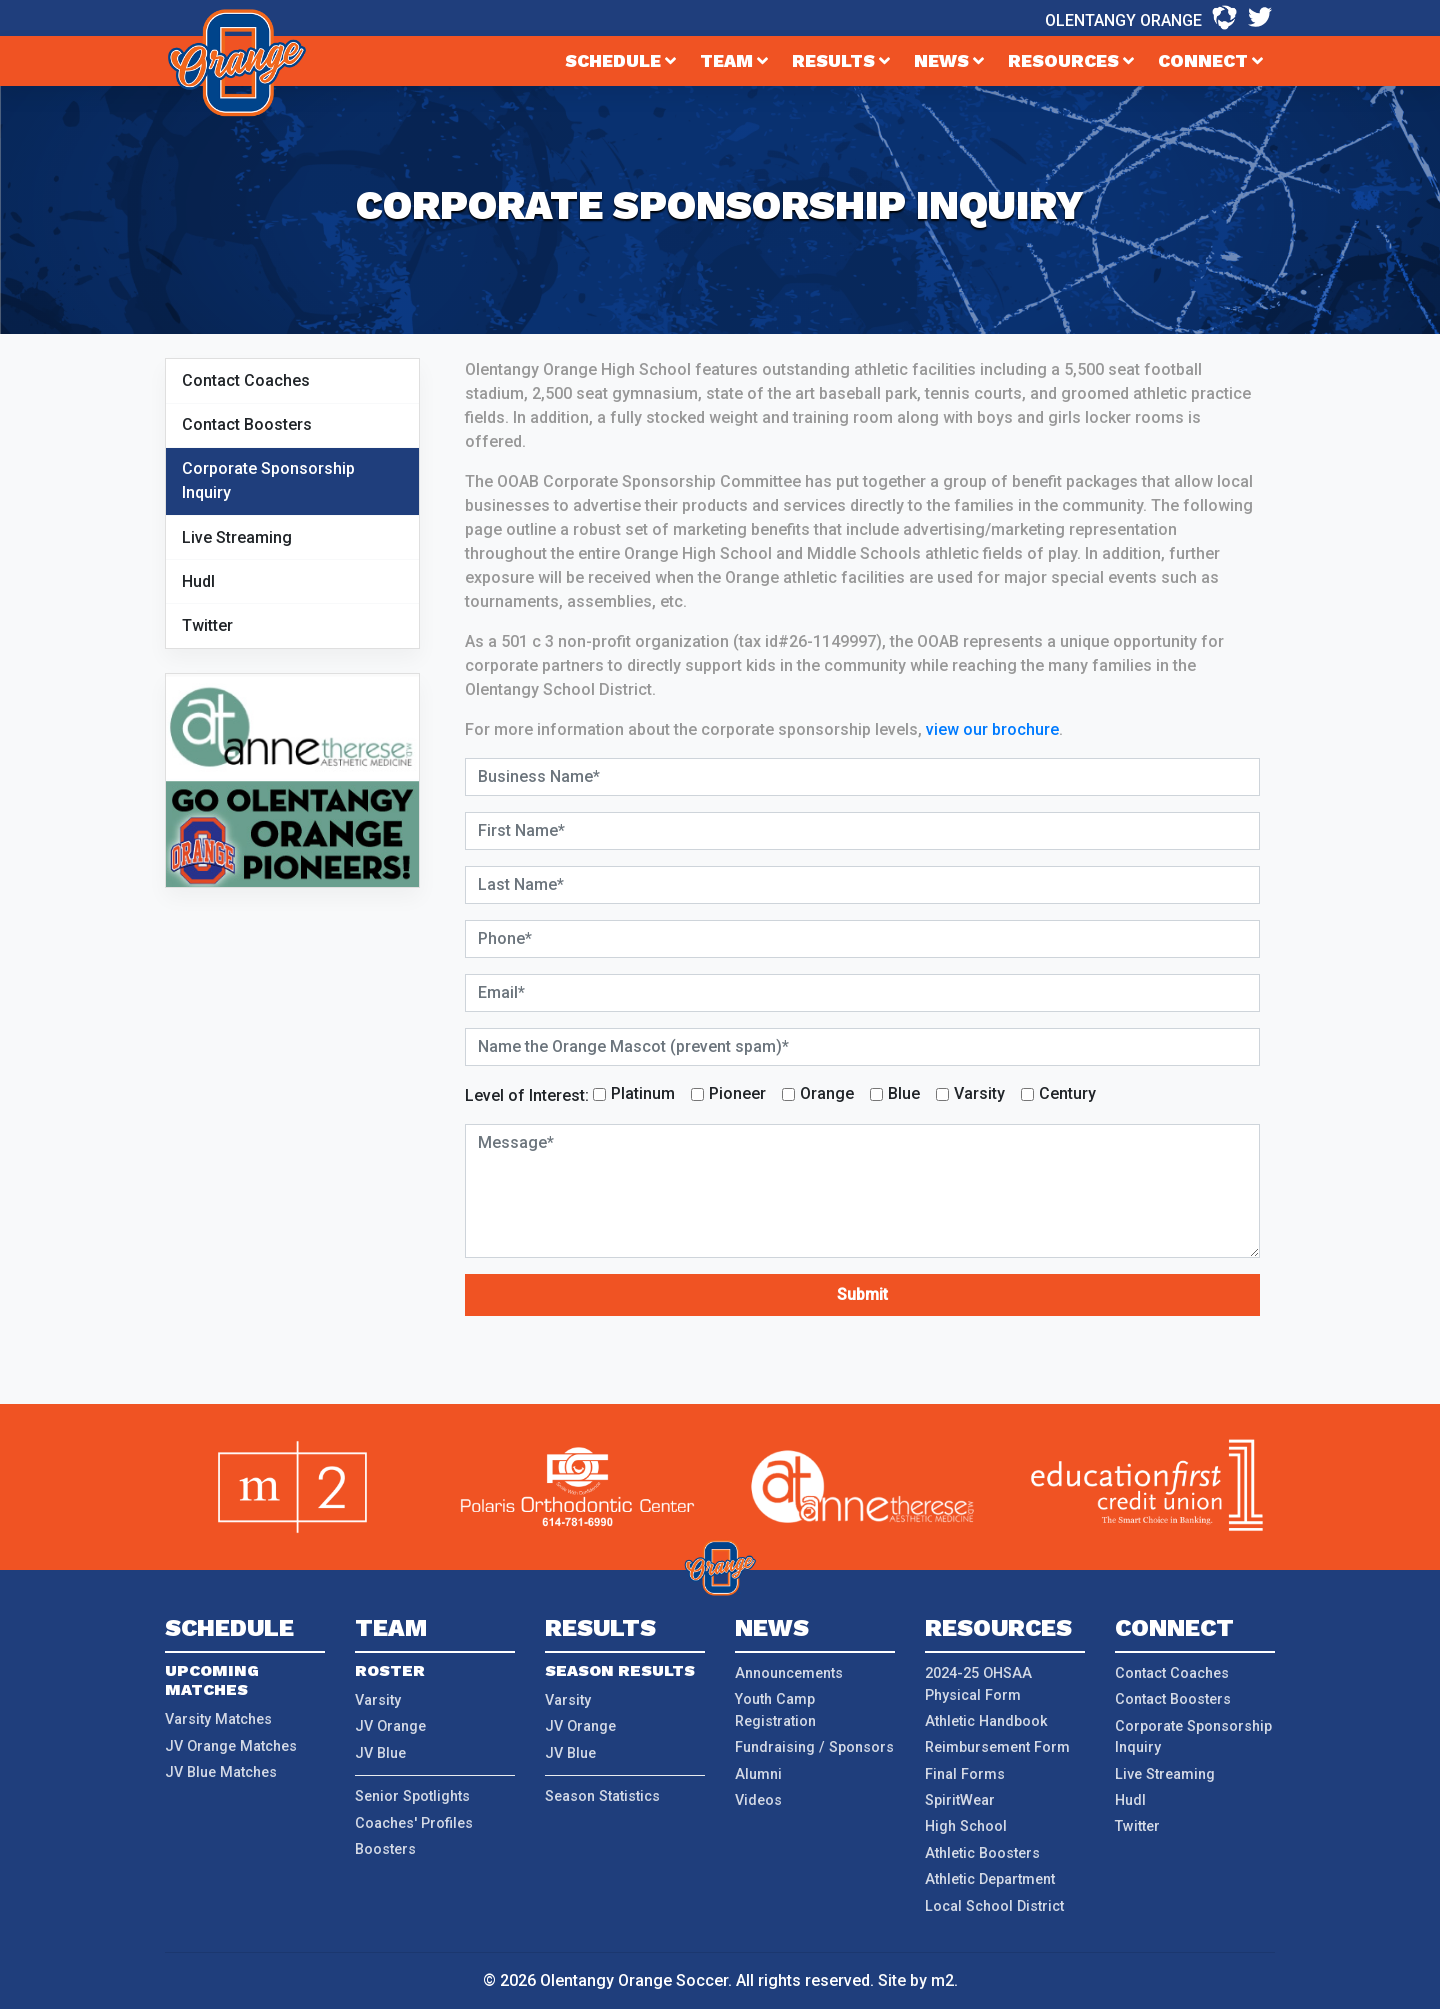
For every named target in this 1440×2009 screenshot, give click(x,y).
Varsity (979, 1093)
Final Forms (965, 1774)
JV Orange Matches (231, 1746)
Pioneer (737, 1093)
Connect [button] (1210, 61)
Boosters (385, 1849)
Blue (904, 1093)
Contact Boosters (247, 424)
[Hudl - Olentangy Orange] (1224, 18)
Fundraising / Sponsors (814, 1747)
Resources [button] (1071, 61)
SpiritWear (960, 1800)
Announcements (789, 1673)
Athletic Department (990, 1879)
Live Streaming (237, 537)
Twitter (207, 625)
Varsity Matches (218, 1719)
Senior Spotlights (412, 1796)
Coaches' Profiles (414, 1823)
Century (1067, 1093)
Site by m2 (916, 1980)
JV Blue (380, 1753)
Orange (827, 1093)
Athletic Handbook (986, 1721)
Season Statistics (602, 1796)
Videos (758, 1800)
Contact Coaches (246, 380)
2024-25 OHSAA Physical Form (978, 1684)
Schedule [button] (620, 61)
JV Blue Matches (221, 1772)
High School (966, 1826)
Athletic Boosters (982, 1853)
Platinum (643, 1093)
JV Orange (390, 1726)
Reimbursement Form (997, 1747)
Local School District (994, 1906)
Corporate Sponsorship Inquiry (268, 480)
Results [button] (841, 61)
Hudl (198, 581)
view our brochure (992, 729)
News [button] (949, 61)
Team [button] (734, 61)
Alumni (758, 1774)
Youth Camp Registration (775, 1710)
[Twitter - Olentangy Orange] (1260, 18)
